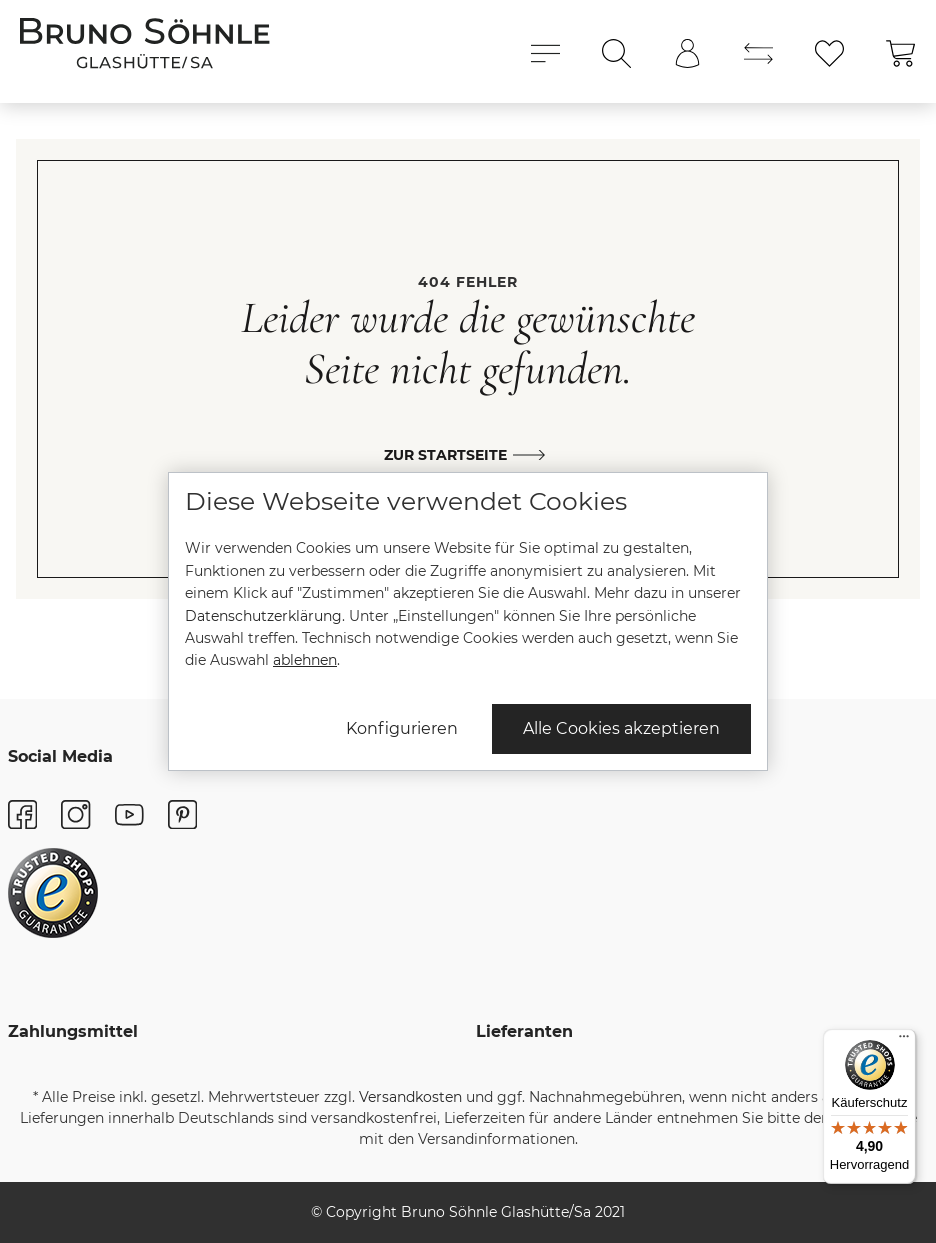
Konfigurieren (402, 728)
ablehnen (305, 660)
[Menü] (904, 1041)
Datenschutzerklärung (263, 616)
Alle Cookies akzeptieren (621, 728)
